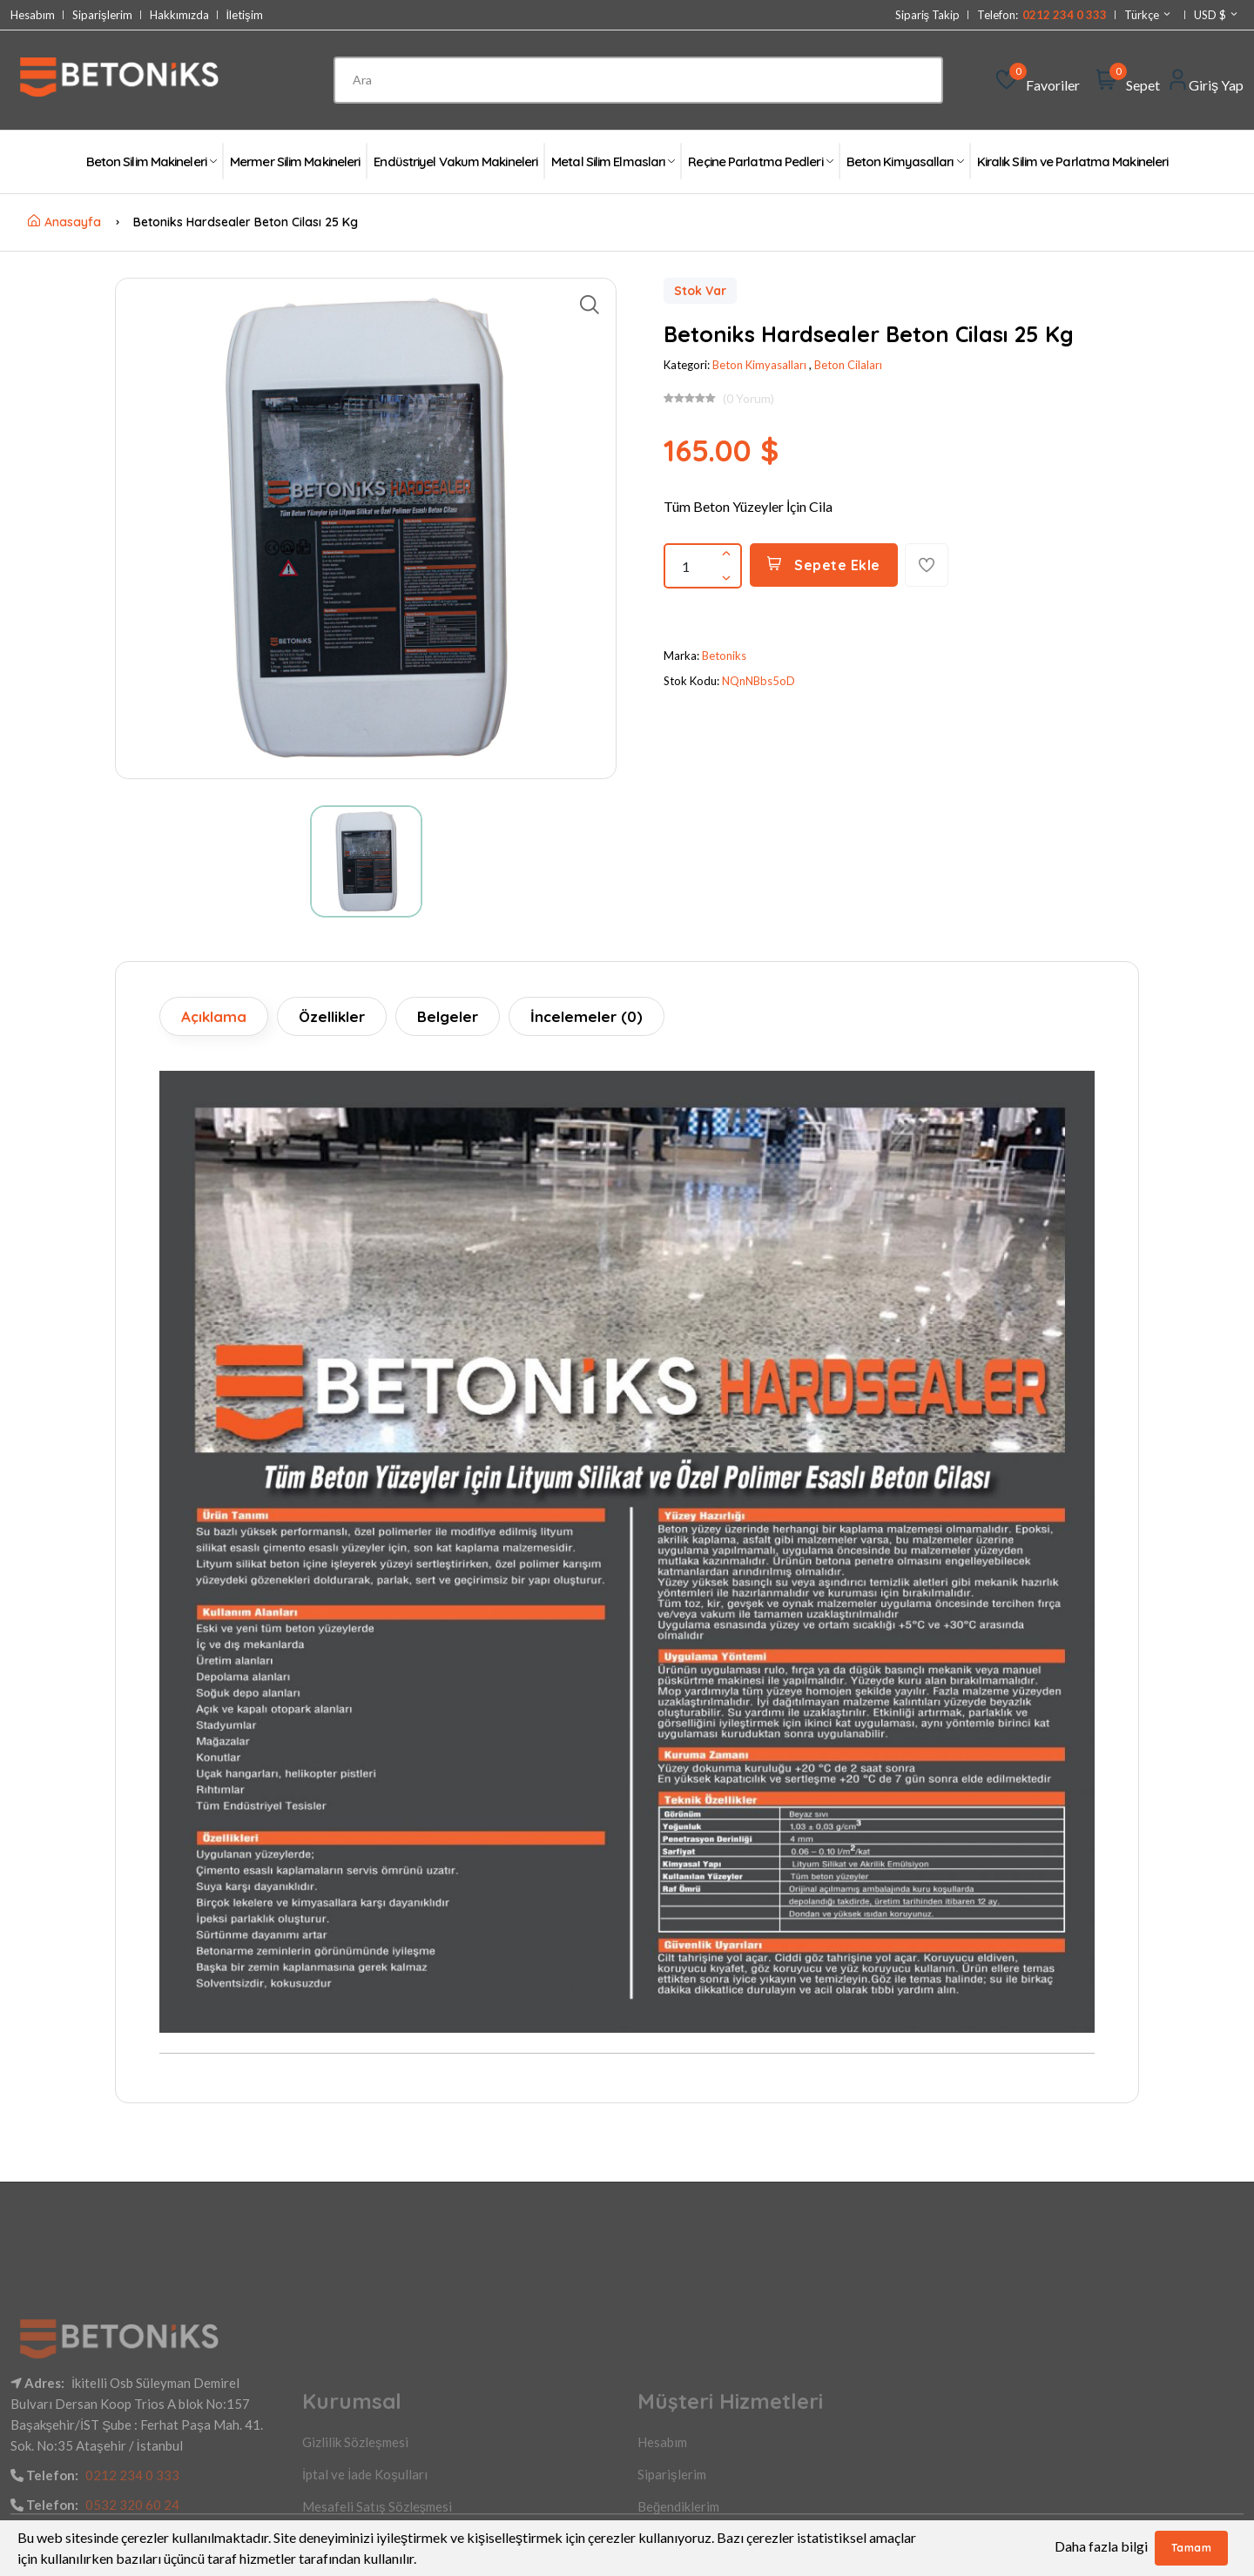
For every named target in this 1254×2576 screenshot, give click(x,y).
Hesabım (32, 15)
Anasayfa (64, 222)
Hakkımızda (179, 15)
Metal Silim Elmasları (612, 161)
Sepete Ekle (823, 565)
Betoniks (724, 655)
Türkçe (1148, 15)
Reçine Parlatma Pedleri (760, 161)
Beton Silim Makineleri (151, 161)
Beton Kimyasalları (904, 161)
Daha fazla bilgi (1101, 2546)
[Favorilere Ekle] (926, 565)
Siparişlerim (102, 15)
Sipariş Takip (928, 15)
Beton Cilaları (848, 365)
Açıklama (213, 1016)
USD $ (1216, 15)
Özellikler (332, 1016)
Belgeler (447, 1016)
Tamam (1191, 2547)
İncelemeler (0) (586, 1016)
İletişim (244, 15)
